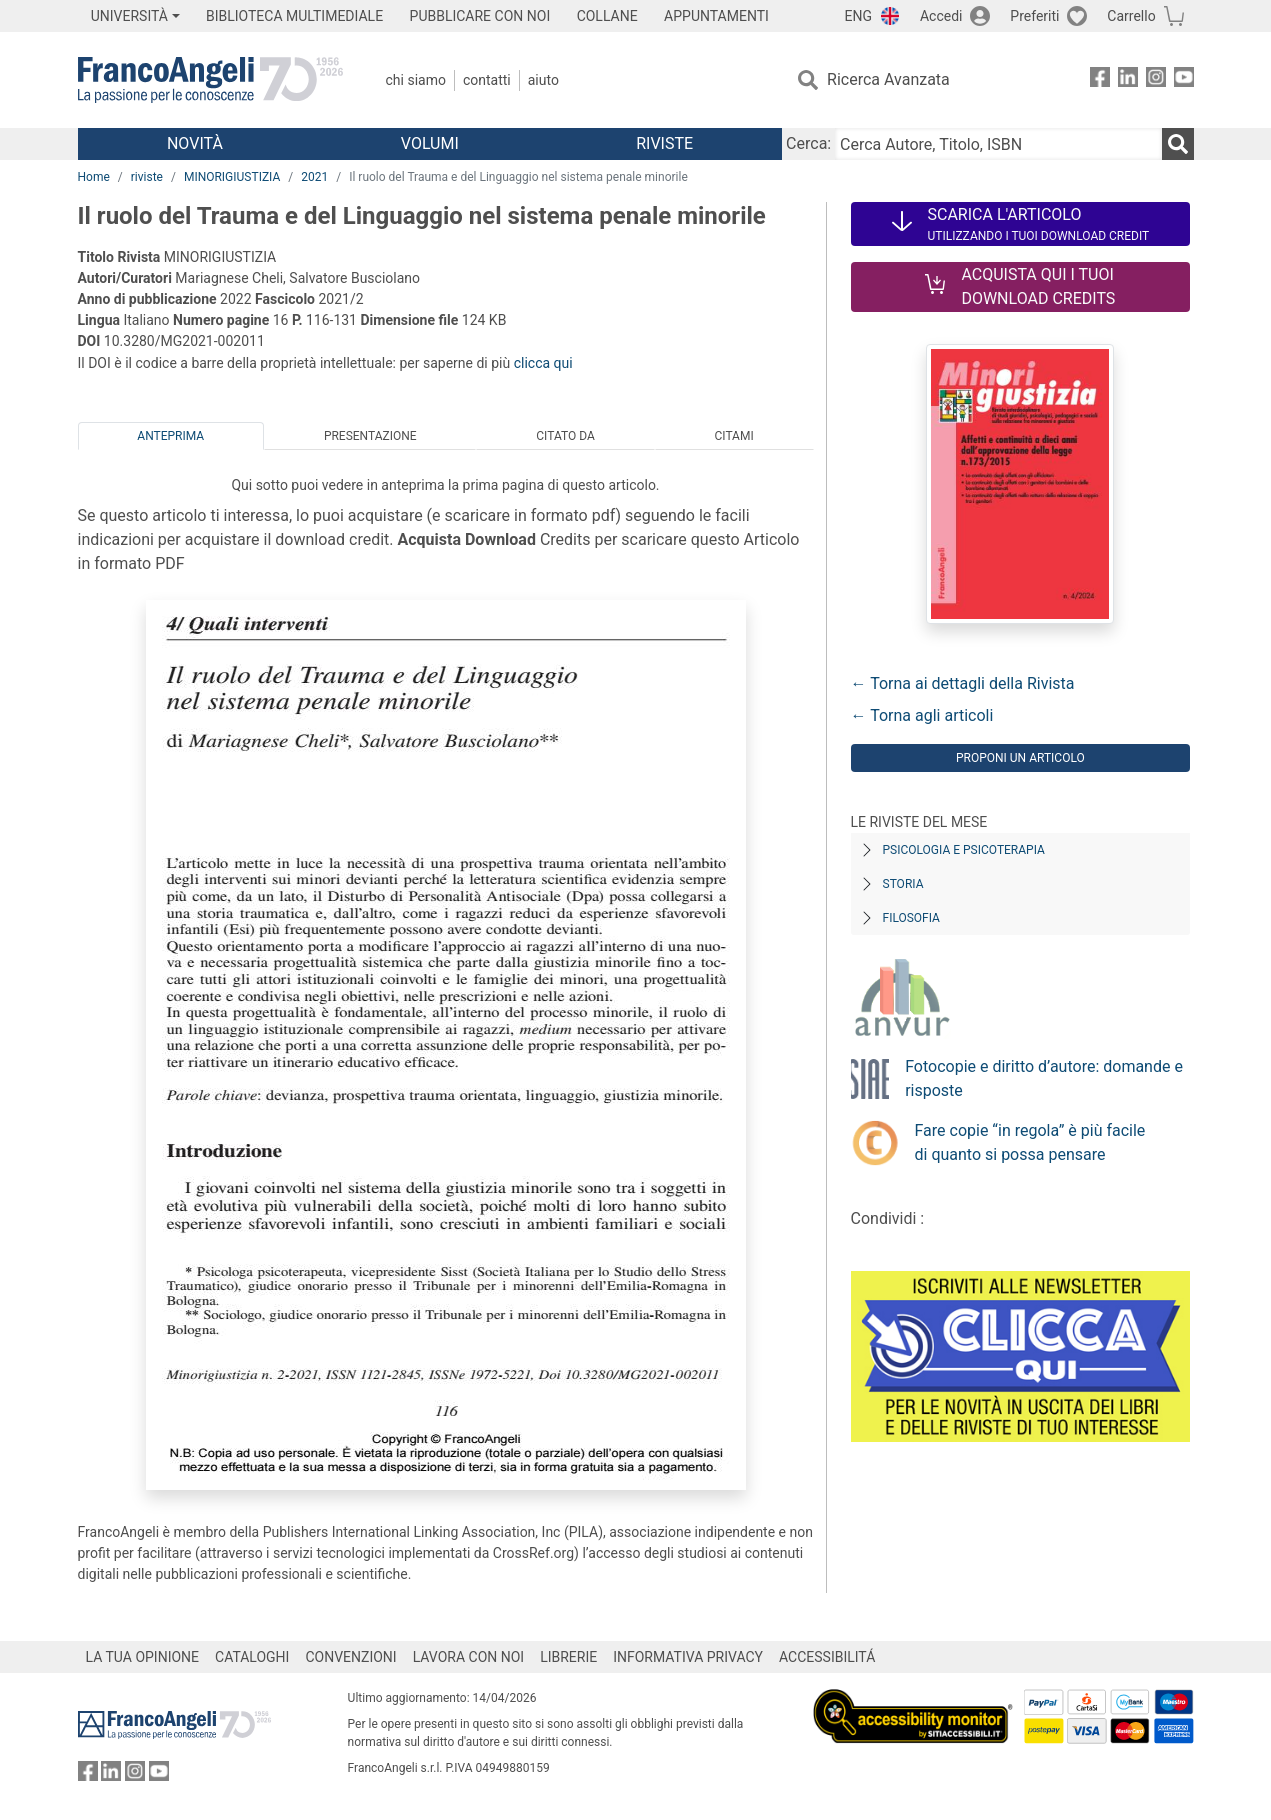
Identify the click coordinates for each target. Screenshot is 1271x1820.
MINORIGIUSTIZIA (232, 177)
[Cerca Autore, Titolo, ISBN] (998, 144)
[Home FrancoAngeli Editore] (210, 80)
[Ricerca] (1178, 144)
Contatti (487, 80)
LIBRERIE (568, 1657)
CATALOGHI (252, 1657)
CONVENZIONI (350, 1657)
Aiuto (543, 80)
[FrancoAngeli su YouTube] (1184, 80)
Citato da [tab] (565, 436)
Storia (903, 884)
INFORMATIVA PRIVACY (688, 1657)
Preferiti (1034, 16)
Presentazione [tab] (370, 436)
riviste (147, 177)
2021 (314, 177)
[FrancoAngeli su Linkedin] (1128, 80)
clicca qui (543, 363)
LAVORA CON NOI (469, 1657)
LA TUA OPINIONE (143, 1657)
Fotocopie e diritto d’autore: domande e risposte (1044, 1078)
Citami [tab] (733, 436)
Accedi (941, 16)
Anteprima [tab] (170, 436)
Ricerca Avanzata (888, 79)
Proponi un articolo (1020, 758)
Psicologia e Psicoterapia (964, 850)
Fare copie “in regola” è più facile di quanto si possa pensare (1030, 1142)
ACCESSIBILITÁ (827, 1657)
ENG (858, 16)
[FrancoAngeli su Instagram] (1156, 80)
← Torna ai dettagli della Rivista (963, 683)
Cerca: (808, 143)
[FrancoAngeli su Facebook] (1100, 80)
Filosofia (911, 918)
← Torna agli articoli (922, 715)
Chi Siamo (416, 80)
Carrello (1131, 16)
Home (94, 177)
